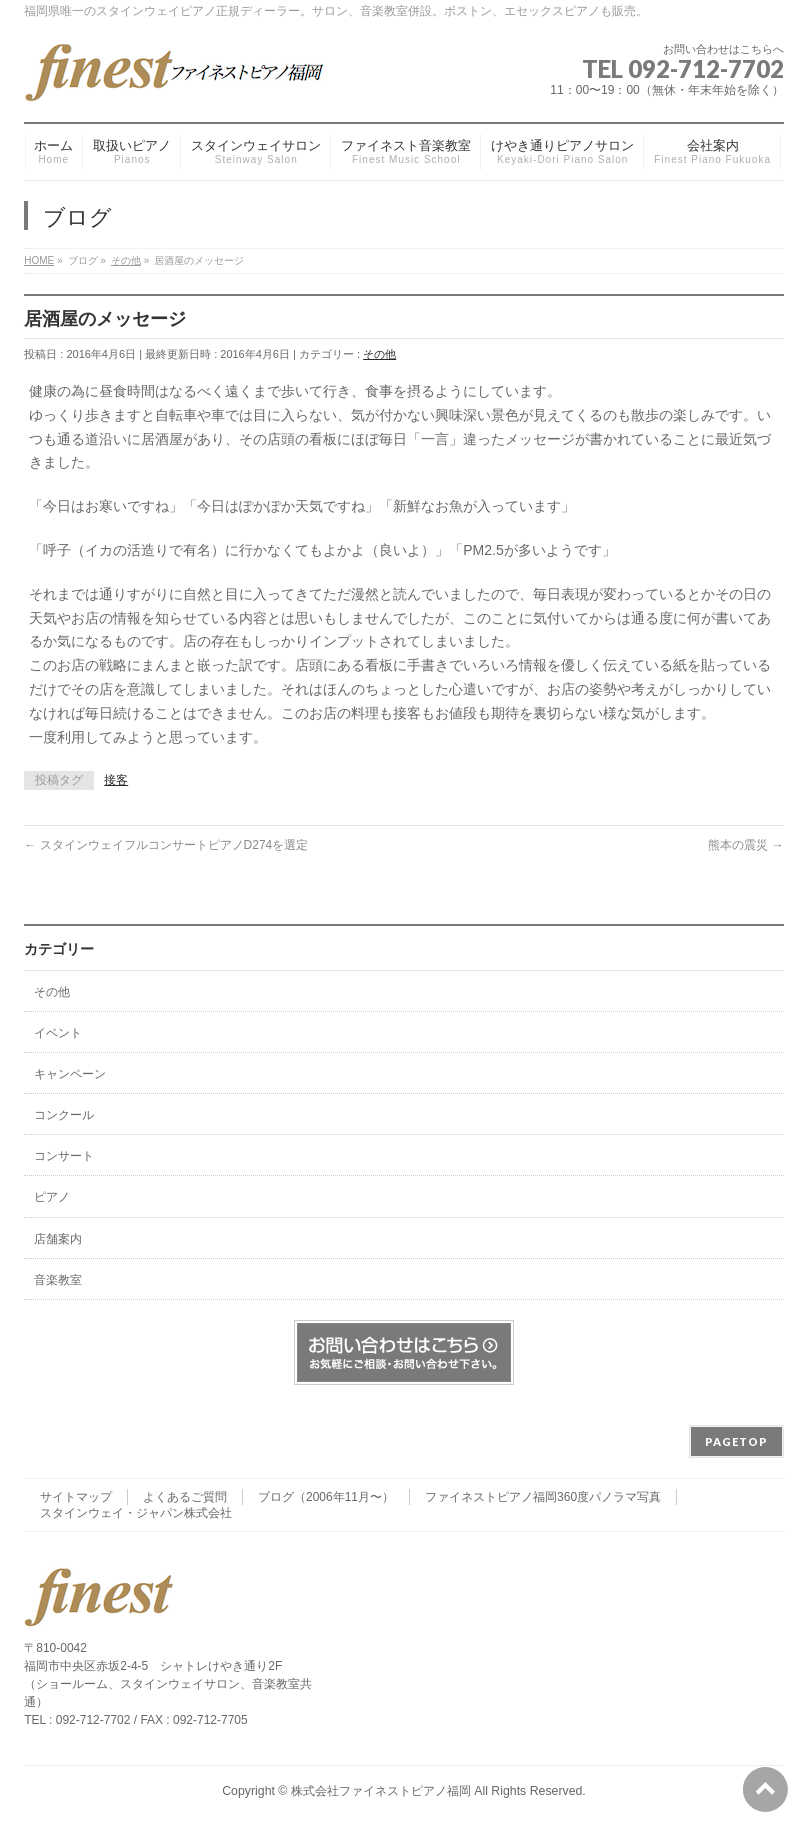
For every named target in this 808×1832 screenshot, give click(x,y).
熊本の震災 (745, 845)
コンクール (64, 1115)
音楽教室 (58, 1280)
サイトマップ (76, 1497)
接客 (116, 780)
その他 (379, 354)
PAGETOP (736, 1441)
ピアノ (52, 1197)
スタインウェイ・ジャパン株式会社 (136, 1513)
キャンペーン (70, 1074)
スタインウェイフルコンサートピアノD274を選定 (166, 845)
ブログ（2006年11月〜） (326, 1497)
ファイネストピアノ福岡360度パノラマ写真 (543, 1497)
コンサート (64, 1156)
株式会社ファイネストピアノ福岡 (381, 1791)
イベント (58, 1033)
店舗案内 (58, 1239)
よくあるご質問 (185, 1497)
